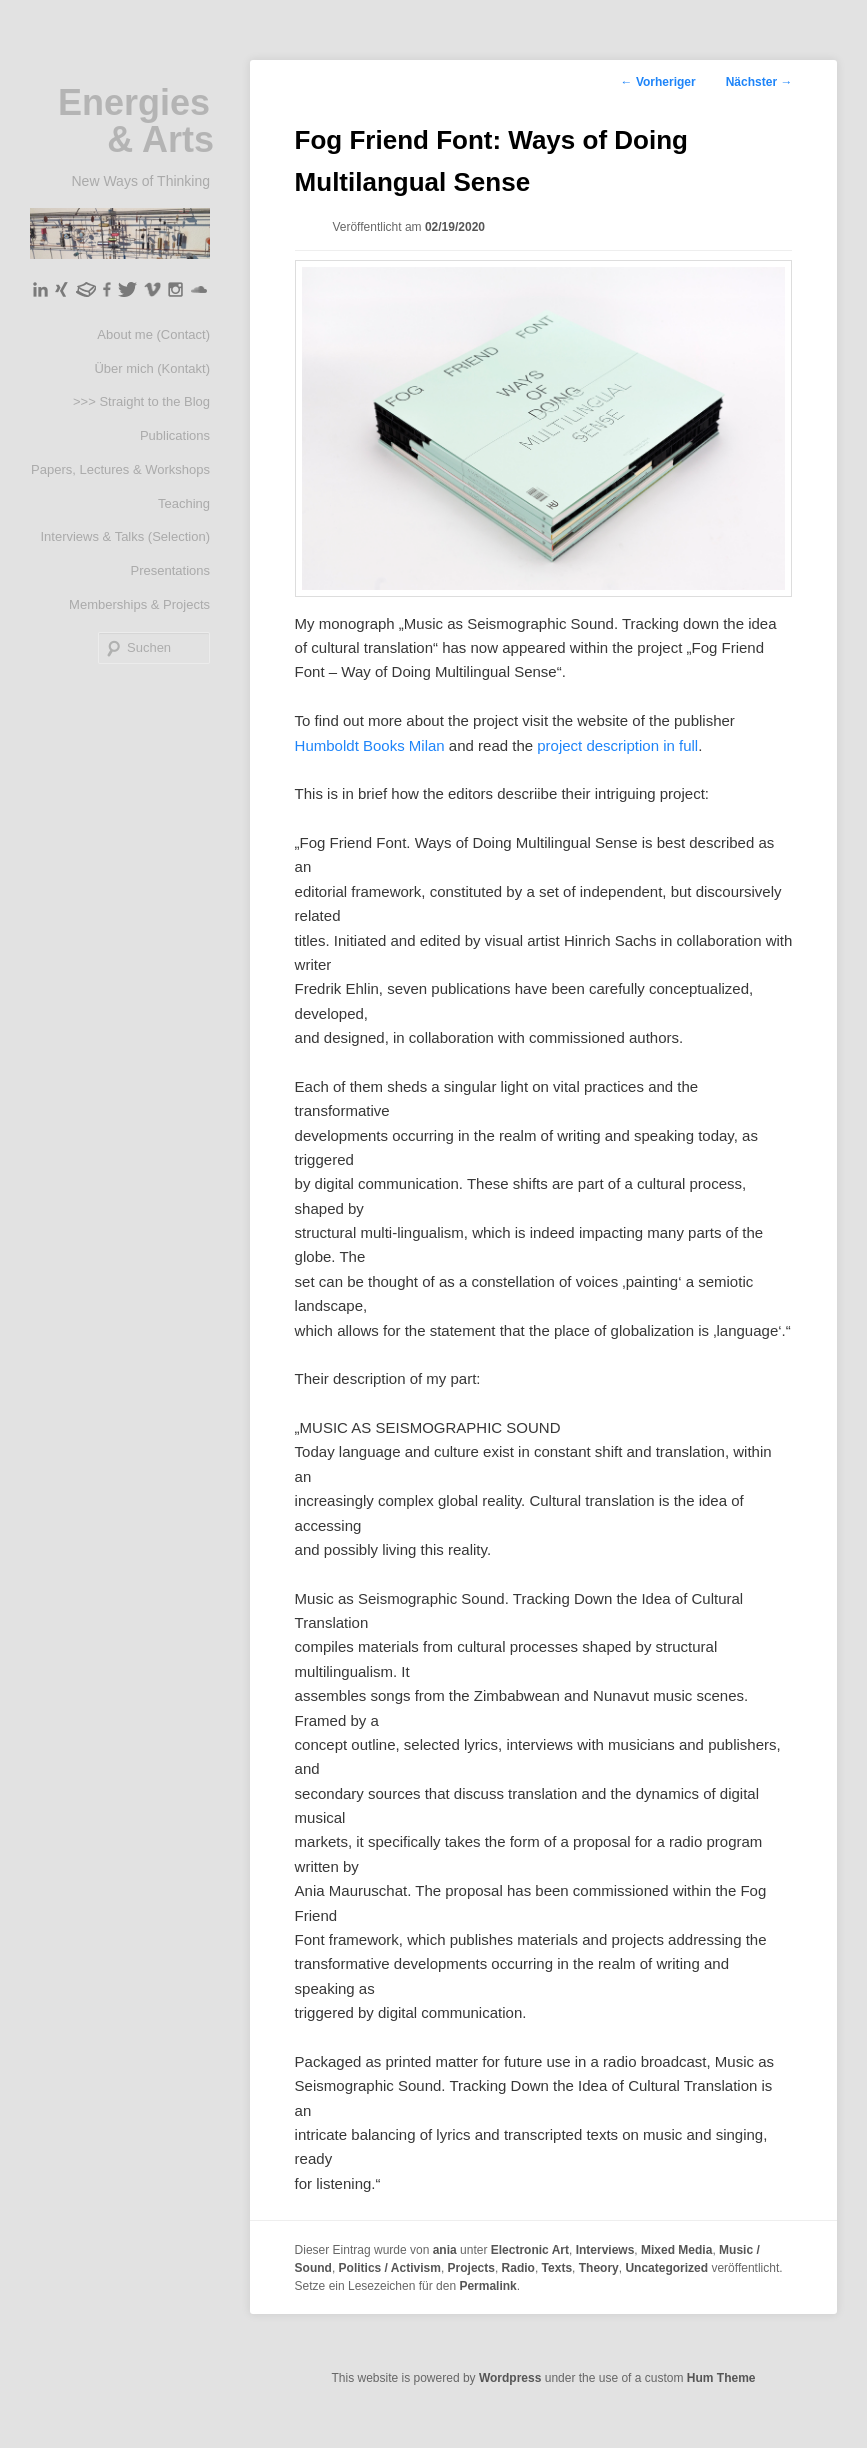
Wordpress (510, 2378)
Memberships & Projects (139, 604)
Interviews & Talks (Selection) (125, 536)
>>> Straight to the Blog (141, 401)
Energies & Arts (136, 121)
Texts (557, 2268)
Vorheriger (658, 82)
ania (445, 2250)
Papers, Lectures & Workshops (120, 469)
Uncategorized (666, 2268)
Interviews (605, 2250)
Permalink (487, 2286)
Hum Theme (721, 2378)
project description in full (617, 745)
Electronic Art (530, 2250)
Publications (175, 435)
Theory (599, 2268)
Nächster (759, 82)
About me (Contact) (153, 334)
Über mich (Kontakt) (152, 368)
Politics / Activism (390, 2268)
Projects (471, 2268)
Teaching (184, 503)
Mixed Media (676, 2250)
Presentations (171, 570)
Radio (518, 2268)
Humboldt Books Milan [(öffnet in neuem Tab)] (372, 745)
